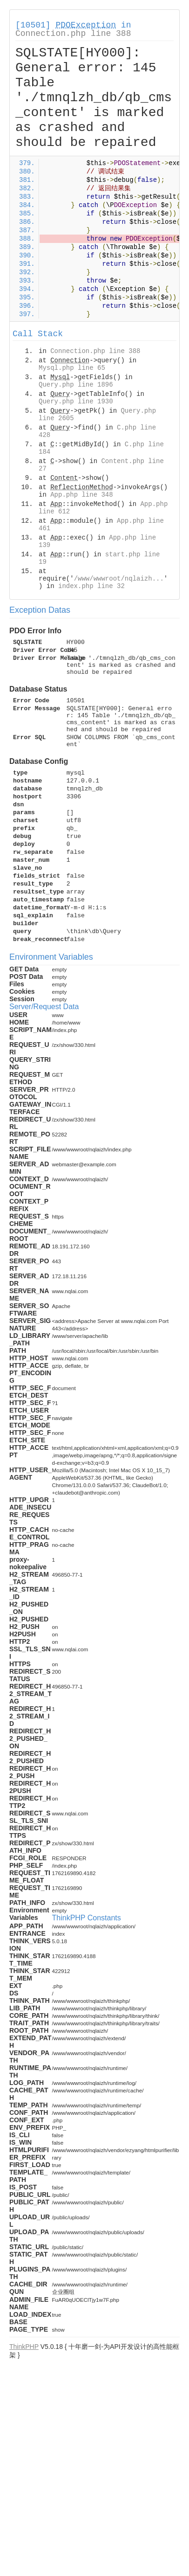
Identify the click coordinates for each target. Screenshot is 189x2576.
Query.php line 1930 (76, 401)
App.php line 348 (81, 495)
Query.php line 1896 (76, 384)
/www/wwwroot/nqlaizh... (119, 578)
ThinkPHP (24, 2346)
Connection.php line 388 (73, 33)
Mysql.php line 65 (72, 368)
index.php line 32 (91, 586)
